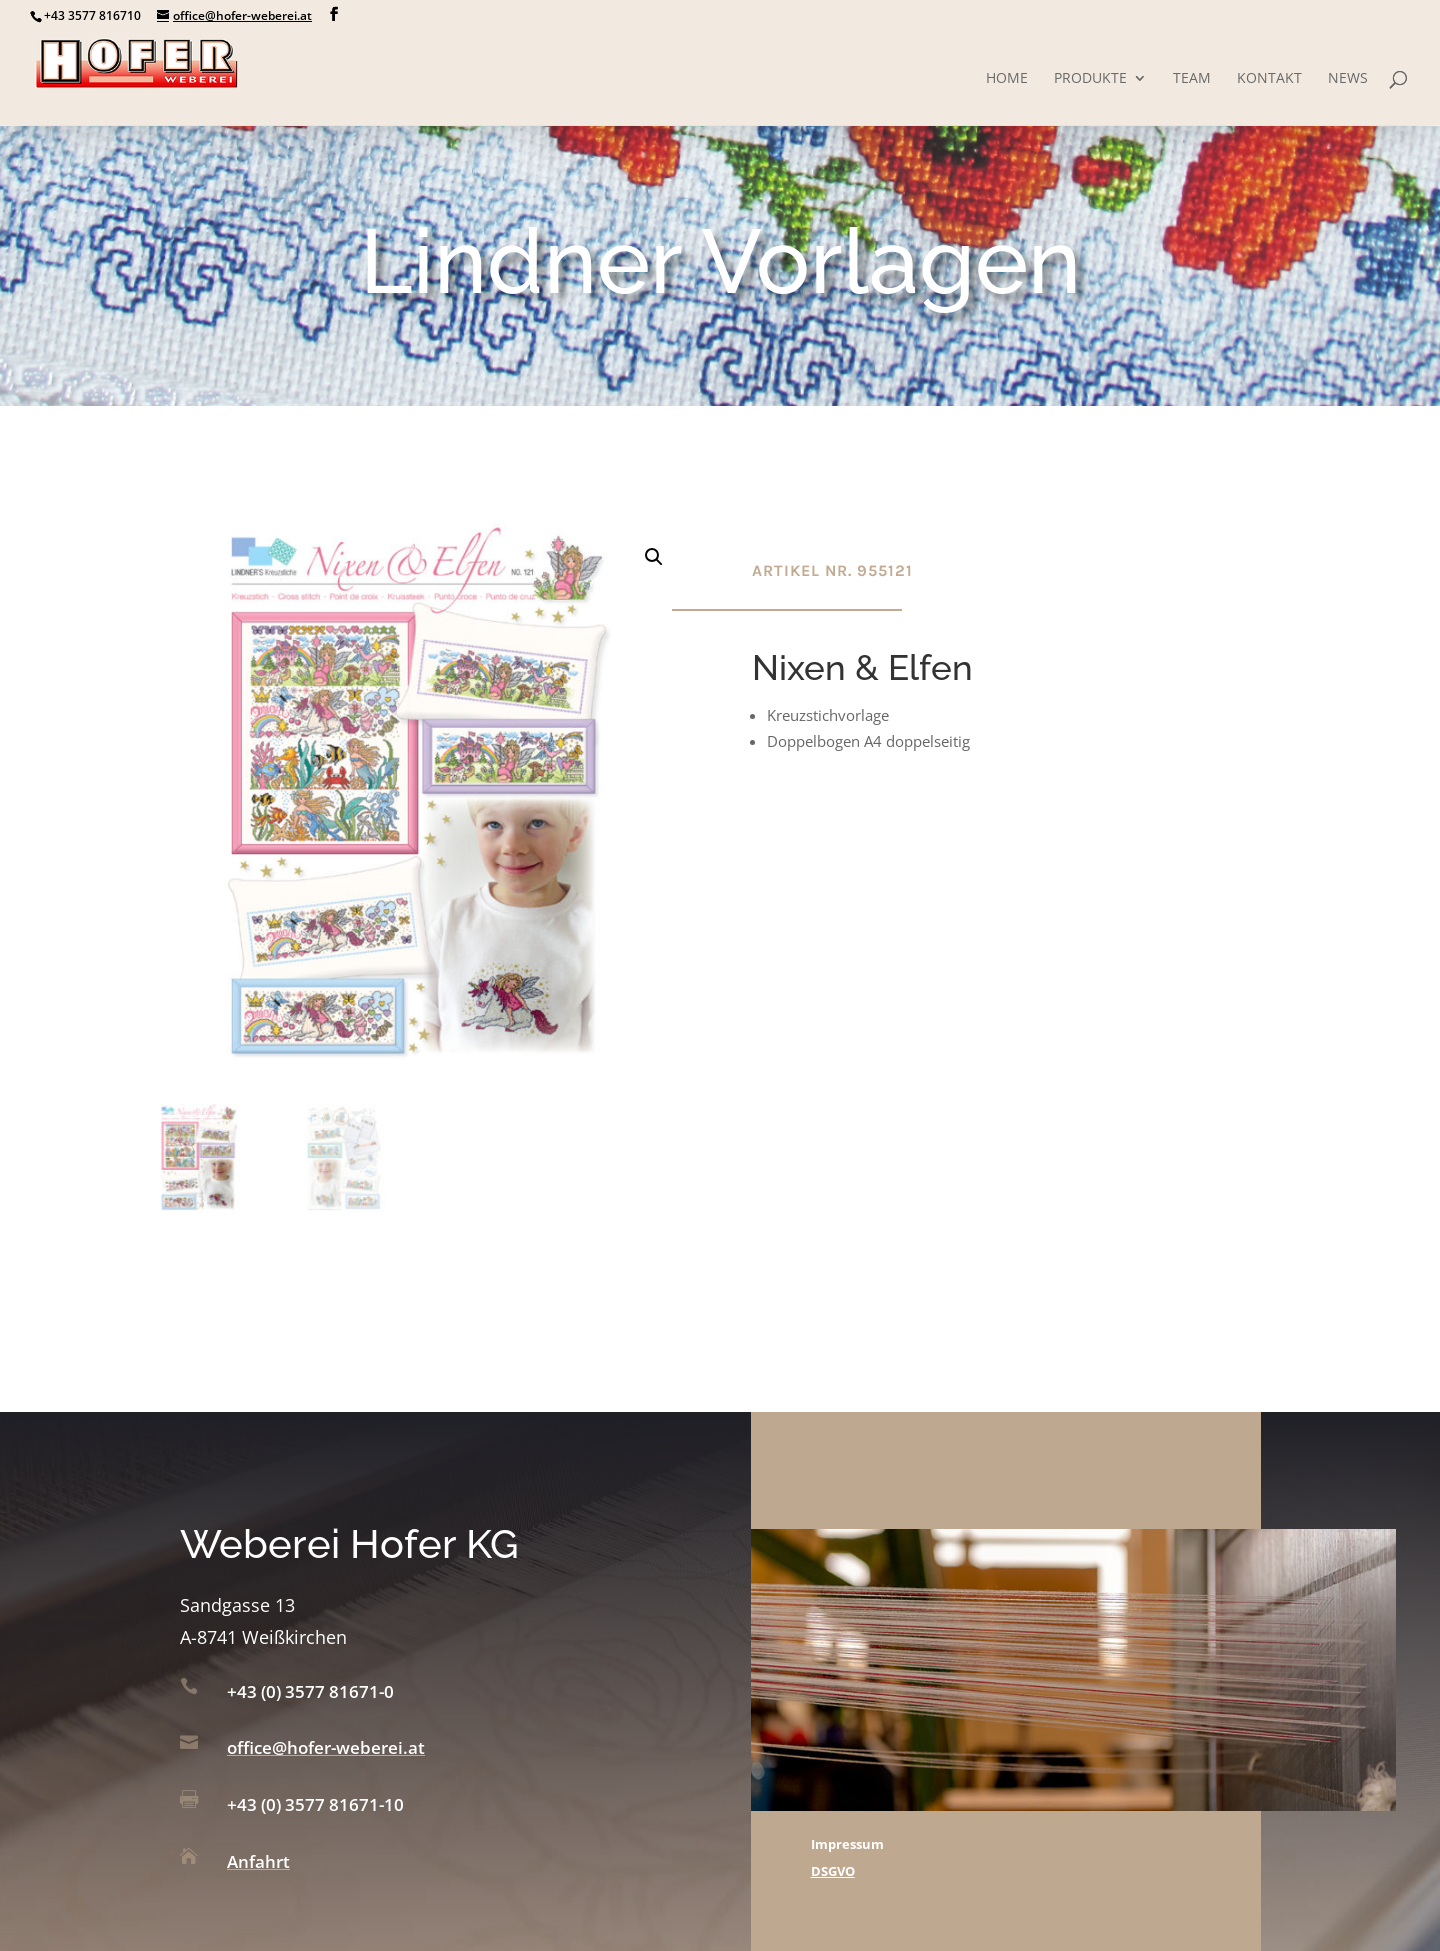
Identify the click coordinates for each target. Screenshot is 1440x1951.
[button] (654, 557)
